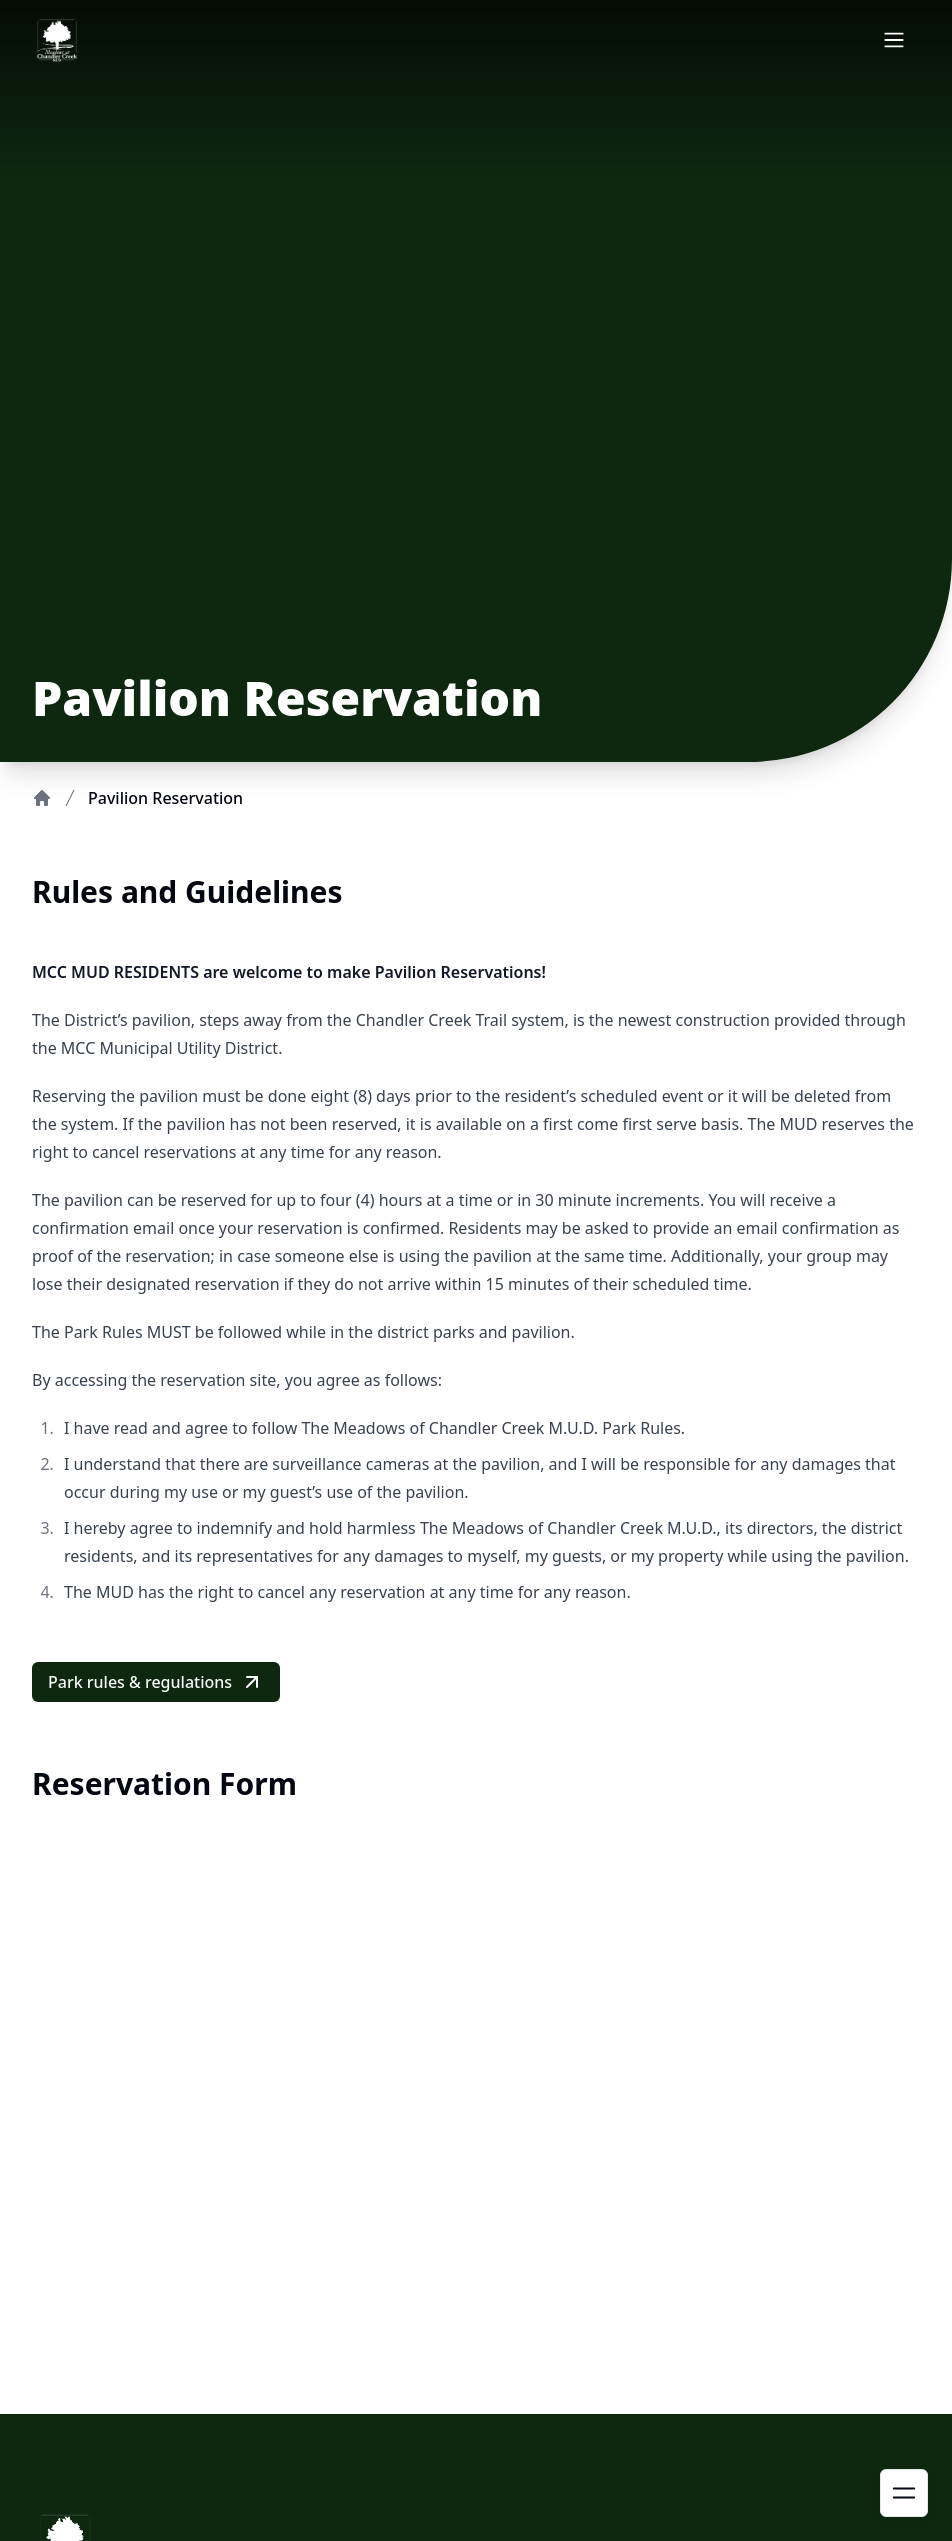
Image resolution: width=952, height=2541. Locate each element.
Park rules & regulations (156, 1682)
